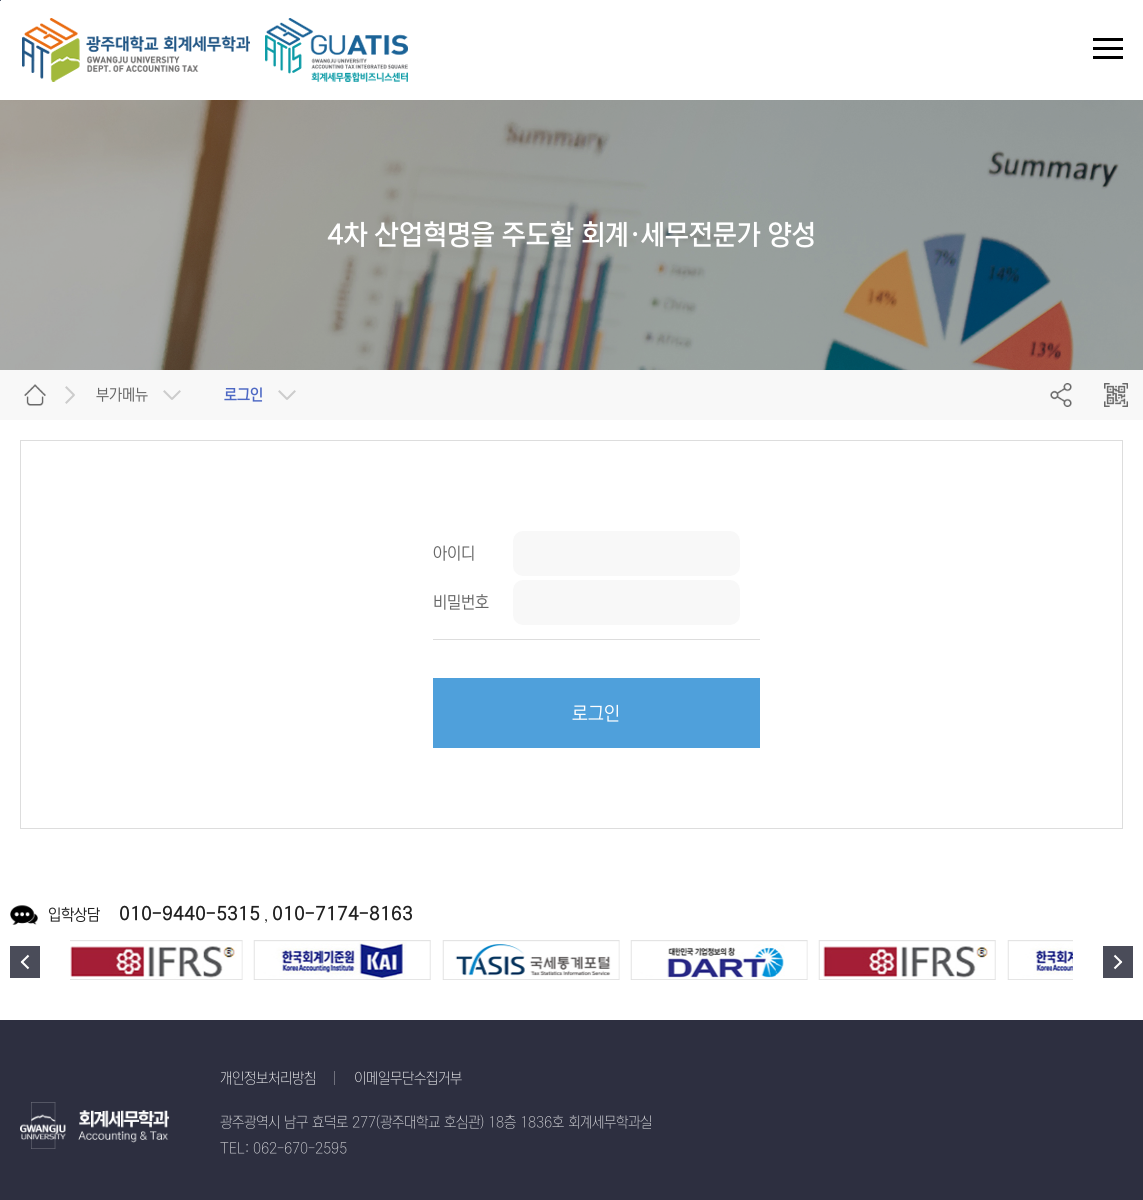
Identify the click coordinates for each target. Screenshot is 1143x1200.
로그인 (596, 714)
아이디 (454, 553)
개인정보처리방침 (268, 1078)
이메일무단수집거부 (408, 1078)
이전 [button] (25, 962)
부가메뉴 (122, 394)
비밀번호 (461, 602)
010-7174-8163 (342, 914)
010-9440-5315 (189, 914)
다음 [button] (1118, 962)
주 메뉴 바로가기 (0, 0)
